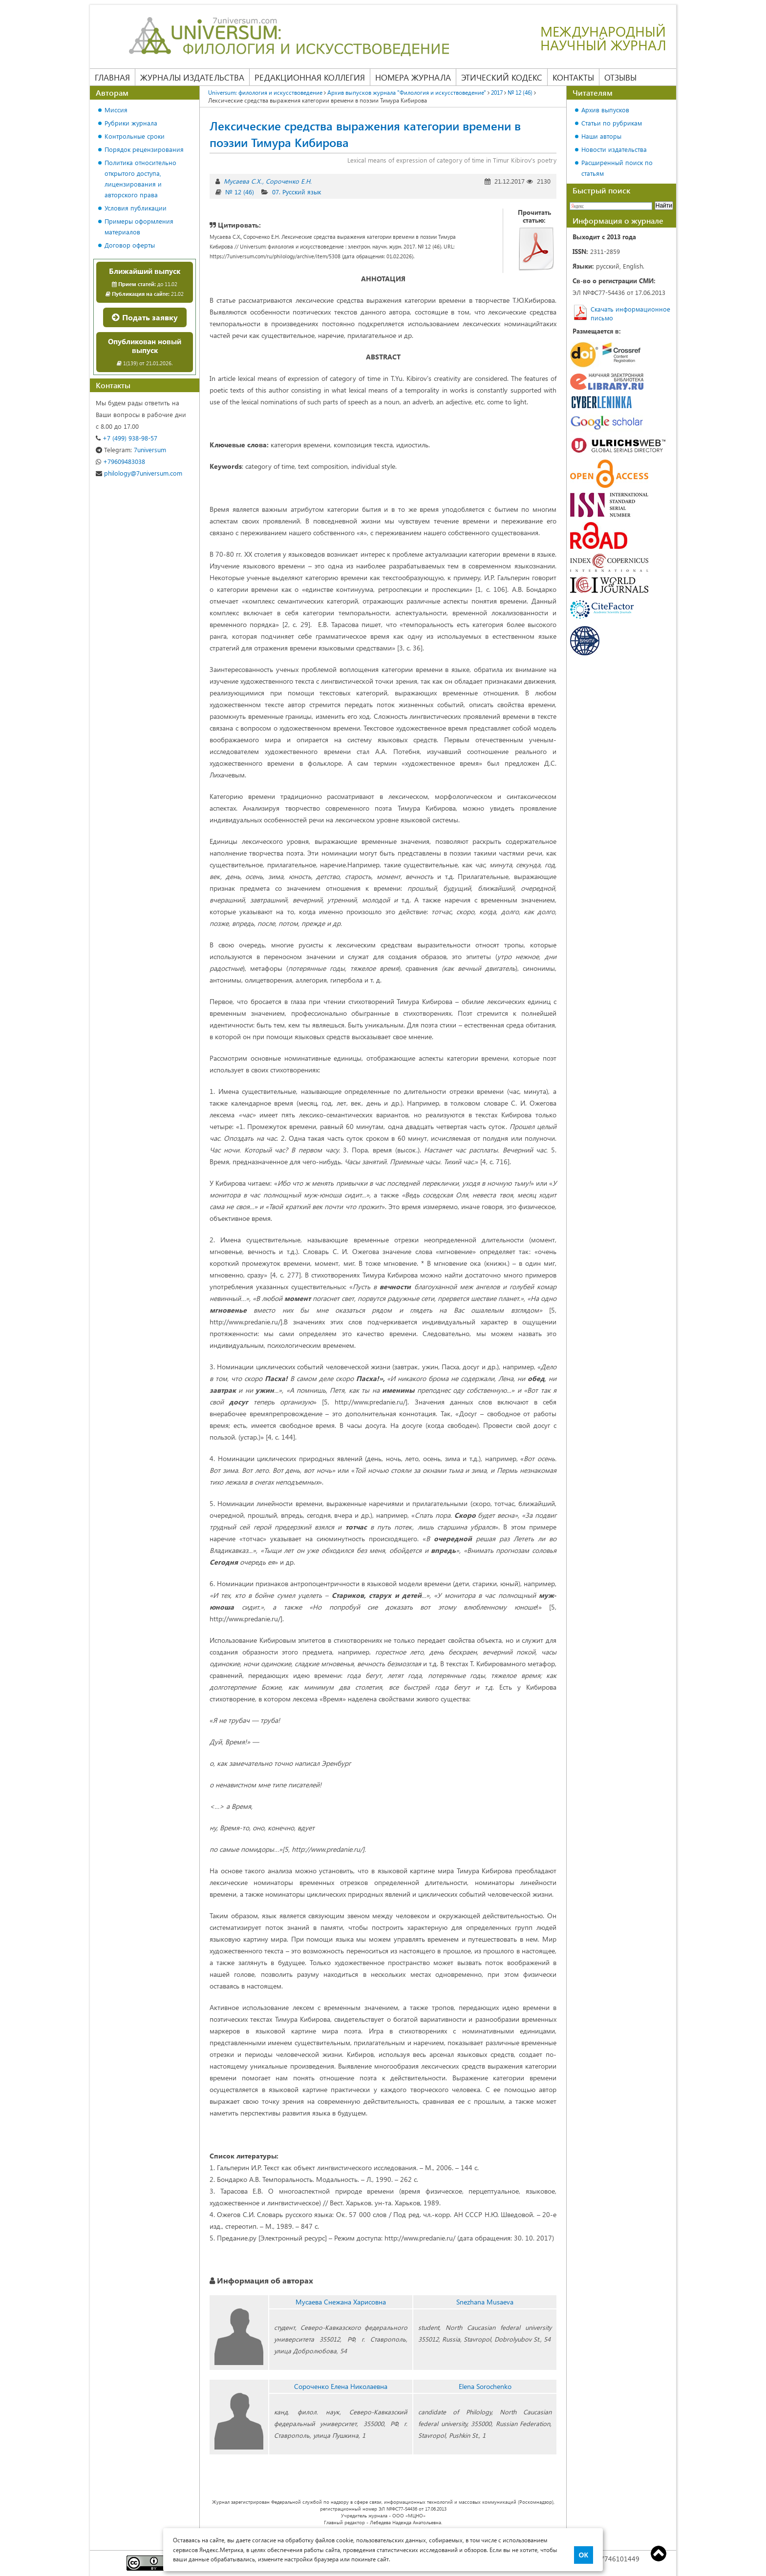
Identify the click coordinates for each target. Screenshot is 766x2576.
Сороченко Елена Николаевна (340, 2386)
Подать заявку (145, 317)
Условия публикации (136, 208)
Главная (112, 77)
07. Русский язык (296, 192)
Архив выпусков (605, 109)
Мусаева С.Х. (243, 181)
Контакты (573, 77)
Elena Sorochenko (485, 2386)
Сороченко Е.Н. (289, 181)
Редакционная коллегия (310, 77)
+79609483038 (120, 461)
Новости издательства (614, 149)
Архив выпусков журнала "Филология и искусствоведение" (406, 92)
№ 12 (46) (520, 92)
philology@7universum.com (139, 473)
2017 (497, 92)
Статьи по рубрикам (611, 123)
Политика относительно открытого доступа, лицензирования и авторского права (140, 178)
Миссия (116, 109)
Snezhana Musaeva (484, 2301)
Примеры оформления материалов (139, 226)
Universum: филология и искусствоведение (265, 92)
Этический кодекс (501, 77)
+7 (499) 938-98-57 (126, 438)
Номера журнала (413, 77)
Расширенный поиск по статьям (617, 167)
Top (658, 2553)
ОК (583, 2555)
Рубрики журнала (131, 123)
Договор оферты (130, 245)
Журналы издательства (192, 77)
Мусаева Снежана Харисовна (341, 2301)
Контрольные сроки (135, 136)
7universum (131, 449)
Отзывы (620, 77)
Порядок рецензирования (144, 149)
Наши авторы (601, 136)
